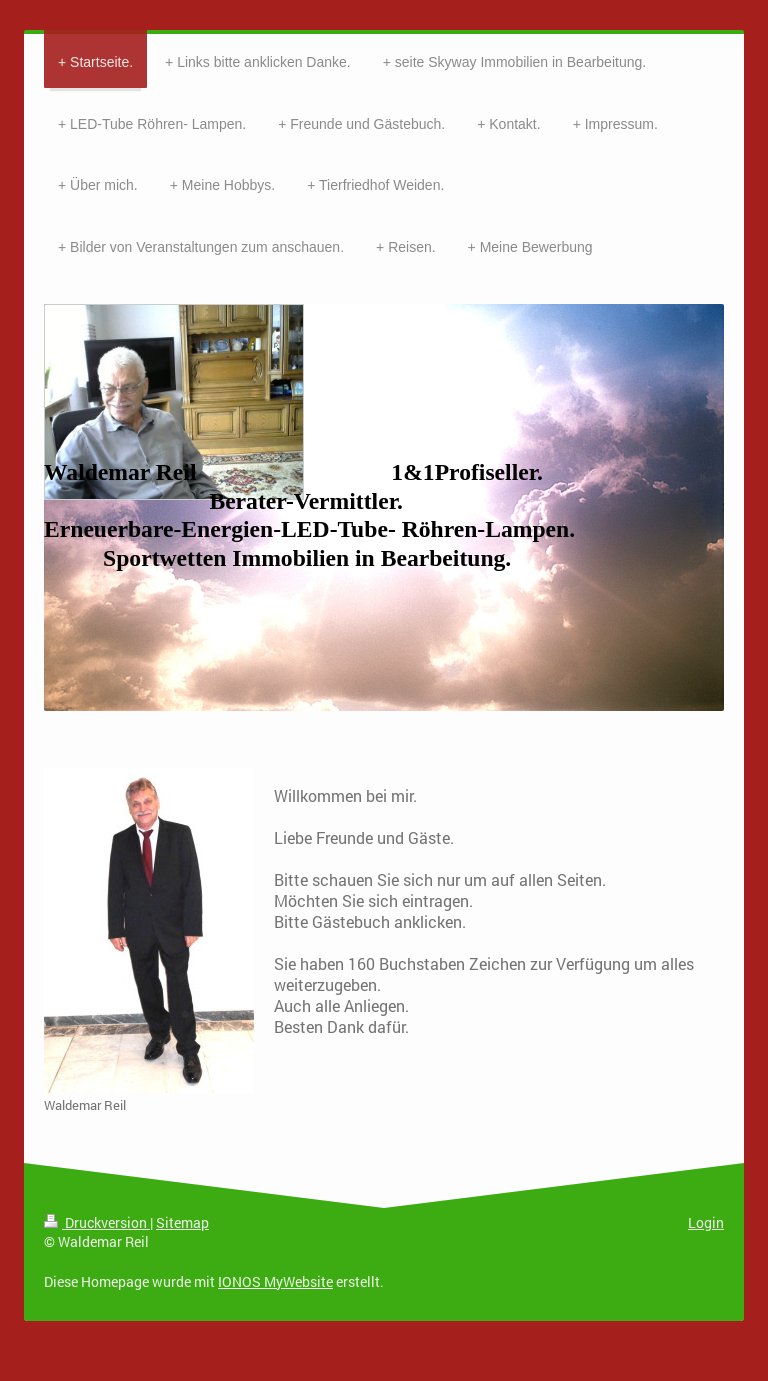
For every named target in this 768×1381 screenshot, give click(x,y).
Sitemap (182, 1222)
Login (706, 1222)
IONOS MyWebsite (275, 1281)
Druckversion (97, 1222)
